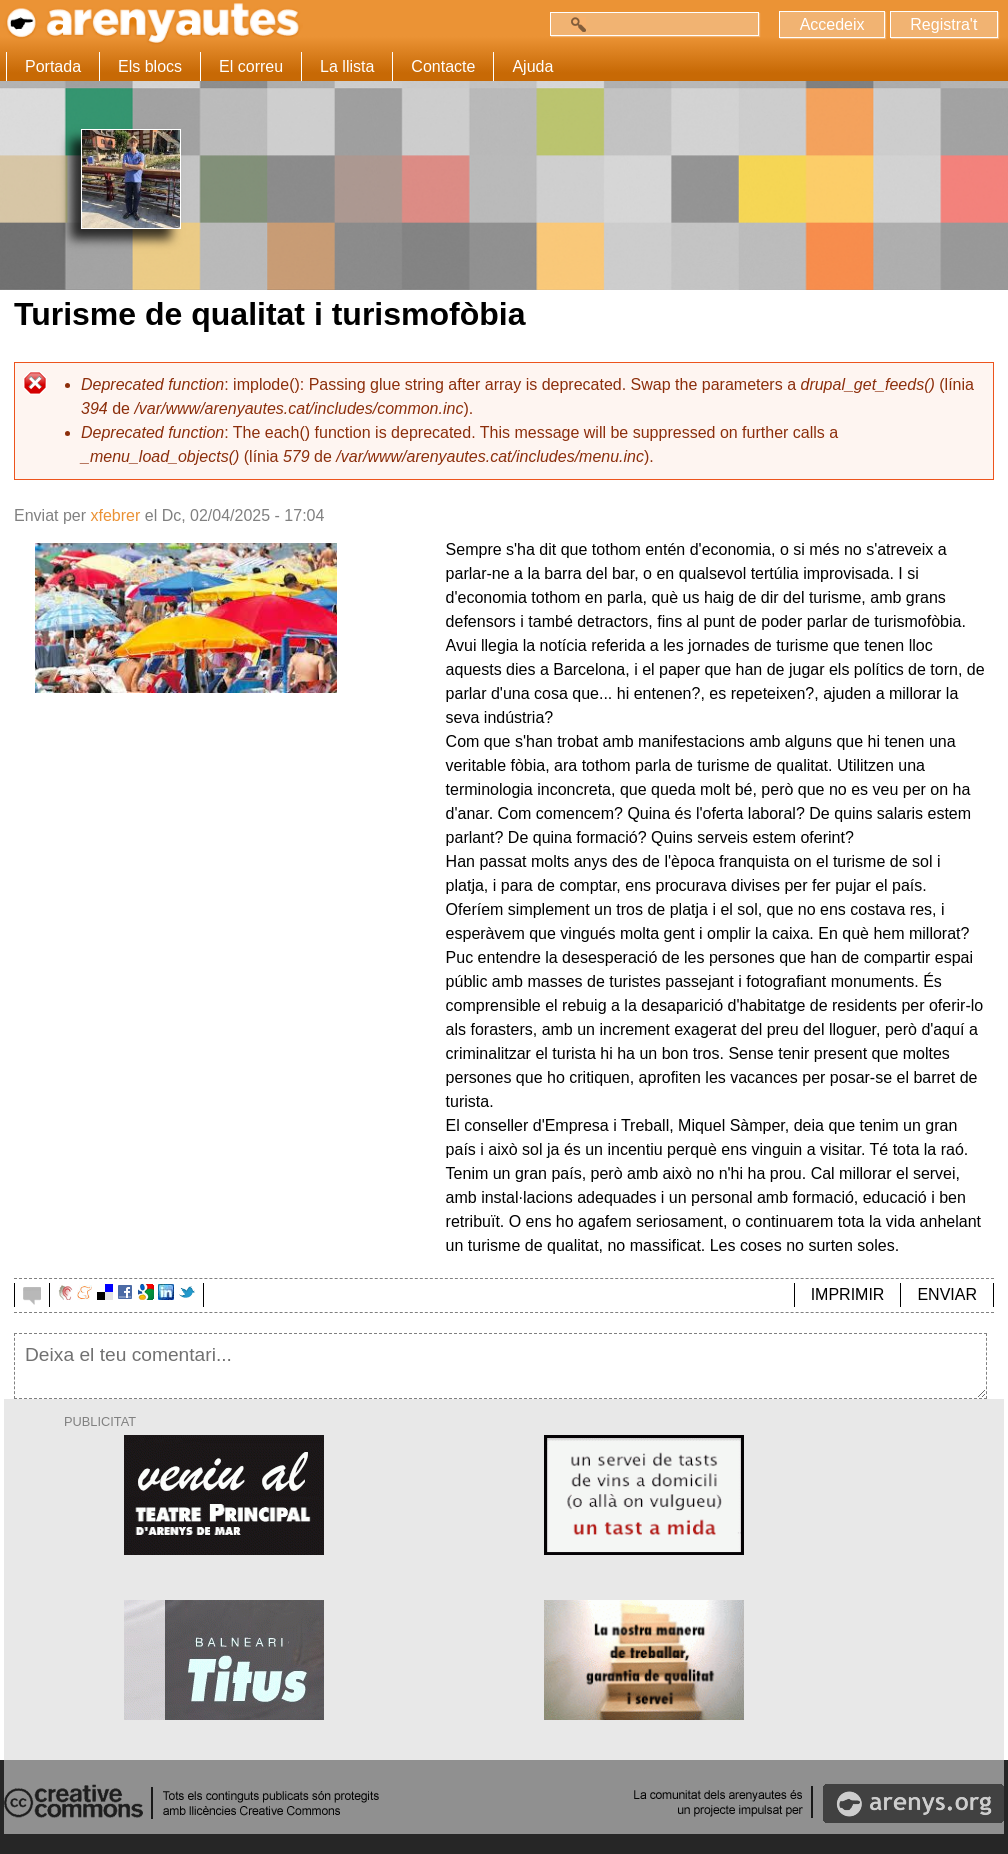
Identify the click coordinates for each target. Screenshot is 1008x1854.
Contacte (443, 66)
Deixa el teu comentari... (500, 1366)
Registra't (943, 24)
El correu (251, 66)
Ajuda (532, 66)
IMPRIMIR (848, 1294)
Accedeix (831, 24)
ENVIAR (947, 1294)
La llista (347, 66)
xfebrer (115, 515)
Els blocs (150, 66)
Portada (53, 66)
